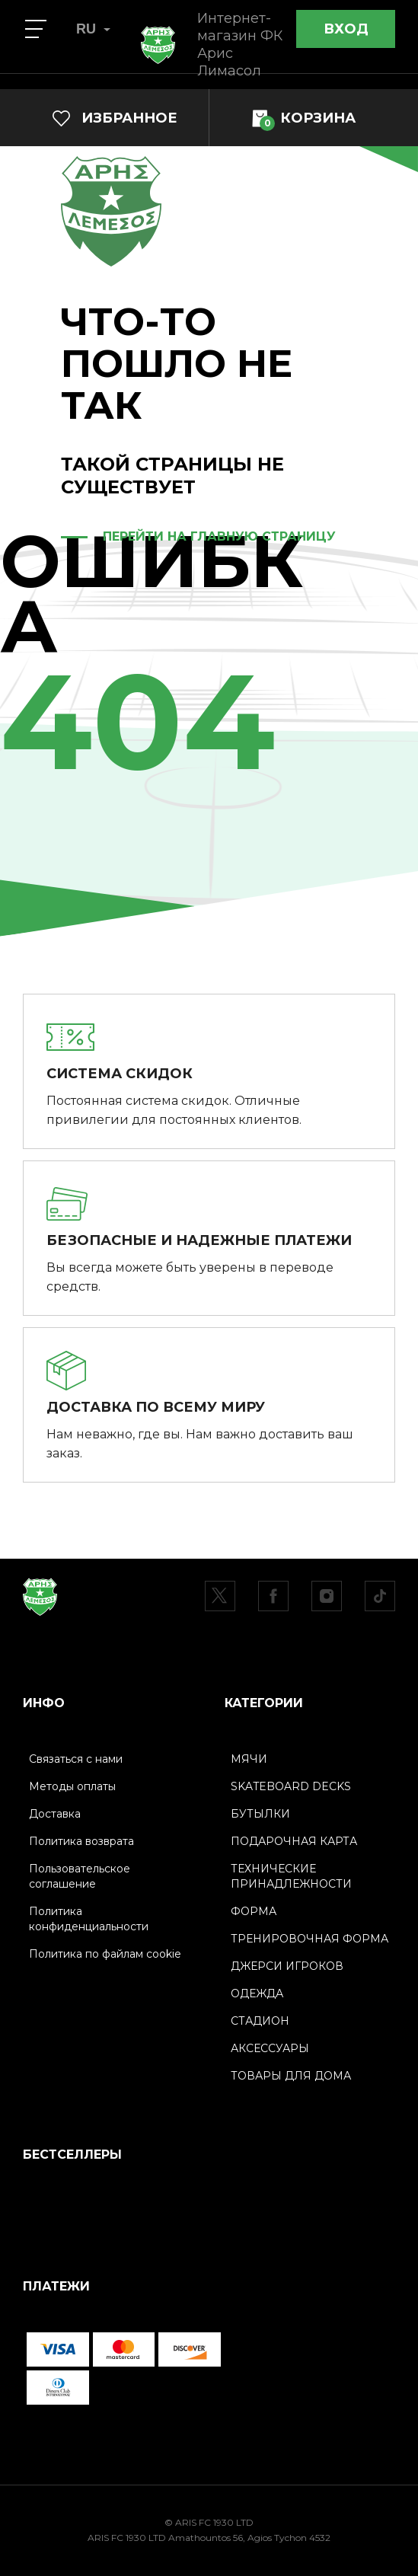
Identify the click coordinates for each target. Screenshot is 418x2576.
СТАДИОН (260, 2021)
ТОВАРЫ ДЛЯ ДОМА (291, 2076)
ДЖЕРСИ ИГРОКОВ (287, 1966)
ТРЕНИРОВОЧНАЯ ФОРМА (309, 1939)
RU (93, 29)
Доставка (55, 1814)
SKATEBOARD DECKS (291, 1786)
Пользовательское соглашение (79, 1876)
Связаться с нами (76, 1759)
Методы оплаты (72, 1786)
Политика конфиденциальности (88, 1918)
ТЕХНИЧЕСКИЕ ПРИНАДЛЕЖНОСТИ (291, 1876)
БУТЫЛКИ (260, 1814)
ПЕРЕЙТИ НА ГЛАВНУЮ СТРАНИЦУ (219, 536)
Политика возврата (81, 1841)
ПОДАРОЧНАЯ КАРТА (294, 1841)
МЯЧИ (249, 1759)
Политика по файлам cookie (105, 1954)
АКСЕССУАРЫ (270, 2048)
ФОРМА (253, 1911)
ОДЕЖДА (257, 1993)
